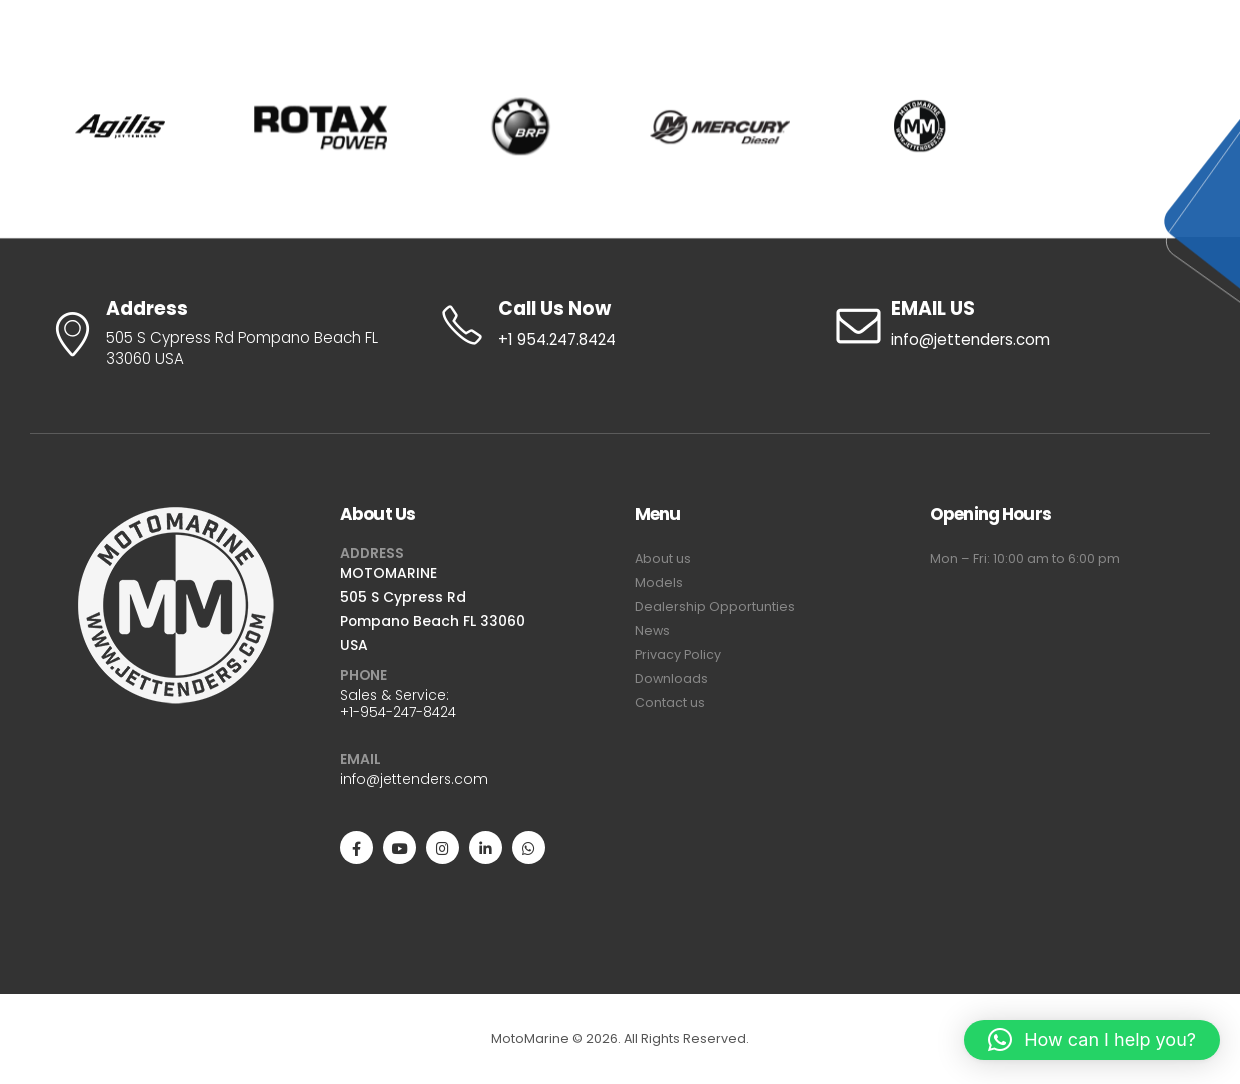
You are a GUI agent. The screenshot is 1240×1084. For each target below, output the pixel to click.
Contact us (670, 702)
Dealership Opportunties (715, 606)
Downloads (671, 678)
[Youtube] (399, 847)
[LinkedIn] (485, 847)
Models (659, 582)
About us (663, 558)
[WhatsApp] (528, 847)
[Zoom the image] (178, 517)
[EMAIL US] (1013, 325)
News (652, 630)
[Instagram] (442, 847)
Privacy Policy (678, 654)
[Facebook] (356, 847)
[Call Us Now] (619, 325)
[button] (1092, 1040)
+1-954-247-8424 (398, 712)
